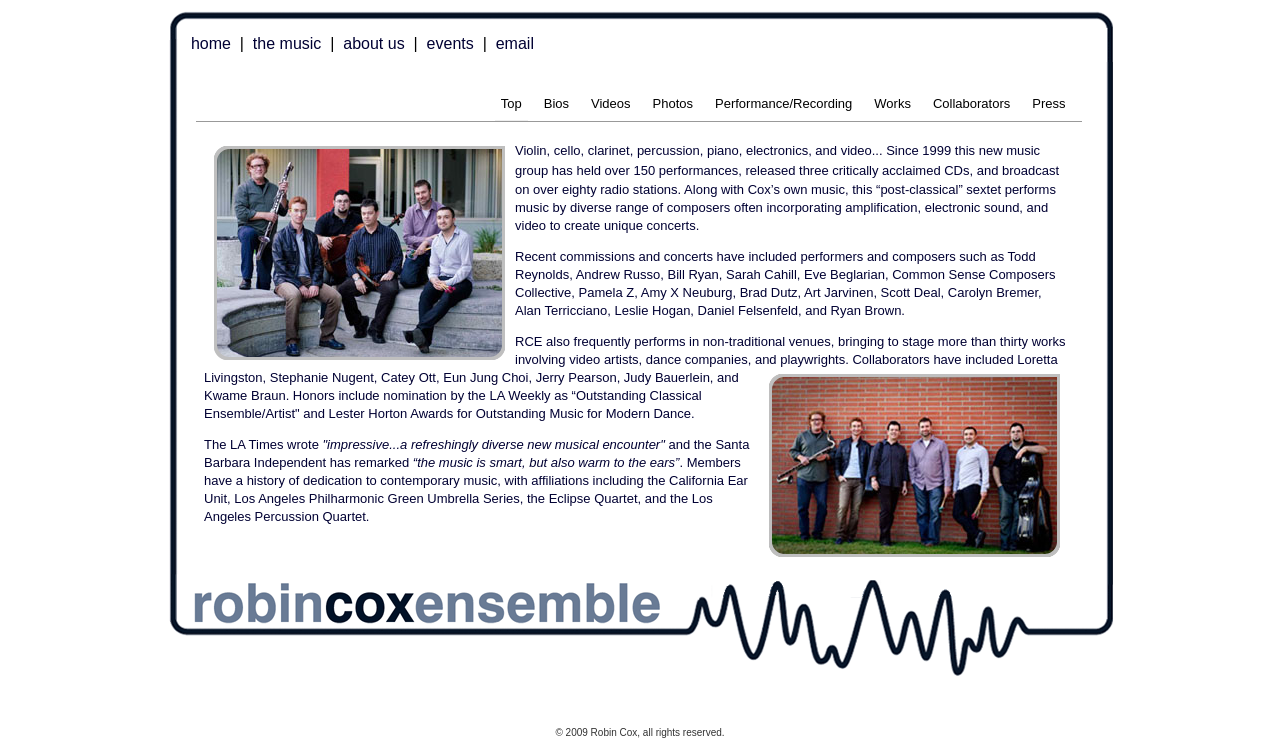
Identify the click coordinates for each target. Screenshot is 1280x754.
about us (373, 43)
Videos (611, 103)
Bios (556, 103)
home (211, 43)
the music (287, 43)
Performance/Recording (783, 103)
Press (1048, 103)
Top (511, 103)
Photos (673, 103)
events (450, 43)
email (515, 43)
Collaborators (971, 103)
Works (892, 103)
